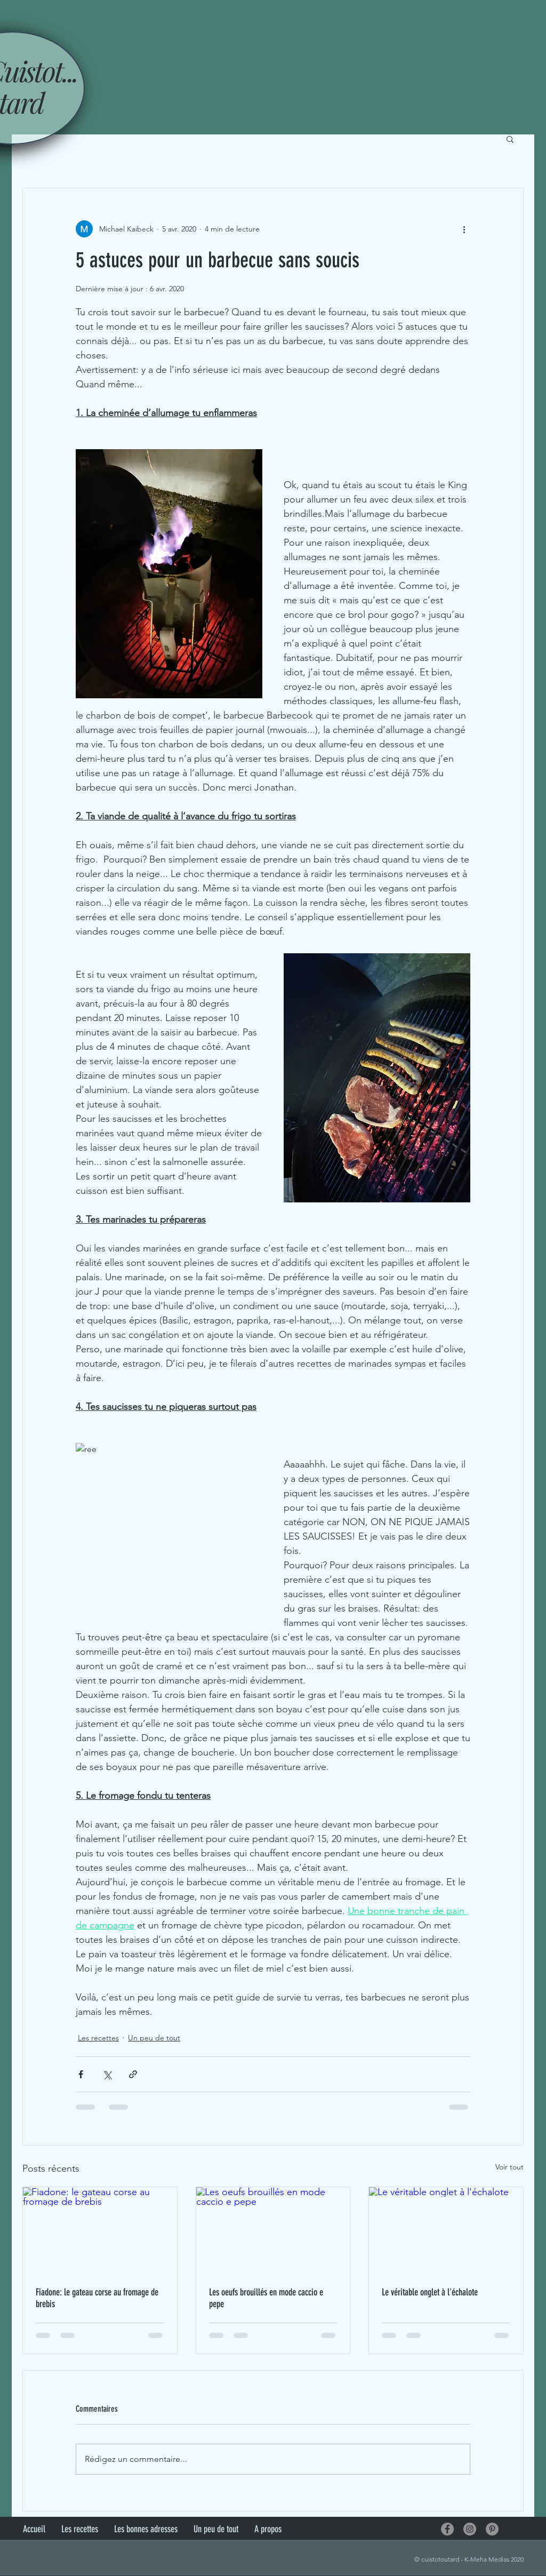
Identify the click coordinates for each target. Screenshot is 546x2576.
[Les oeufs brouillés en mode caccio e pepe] (273, 2230)
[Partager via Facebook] (81, 2074)
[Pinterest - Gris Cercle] (492, 2529)
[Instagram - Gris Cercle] (469, 2529)
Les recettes (98, 2038)
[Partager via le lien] (133, 2074)
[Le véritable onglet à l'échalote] (446, 2230)
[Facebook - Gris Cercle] (447, 2529)
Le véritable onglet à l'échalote (430, 2292)
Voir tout (509, 2167)
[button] (510, 138)
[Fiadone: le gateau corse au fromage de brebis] (100, 2230)
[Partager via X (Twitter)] (107, 2074)
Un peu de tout (154, 2038)
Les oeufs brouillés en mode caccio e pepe (266, 2298)
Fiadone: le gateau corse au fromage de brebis (97, 2298)
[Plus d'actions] (463, 228)
